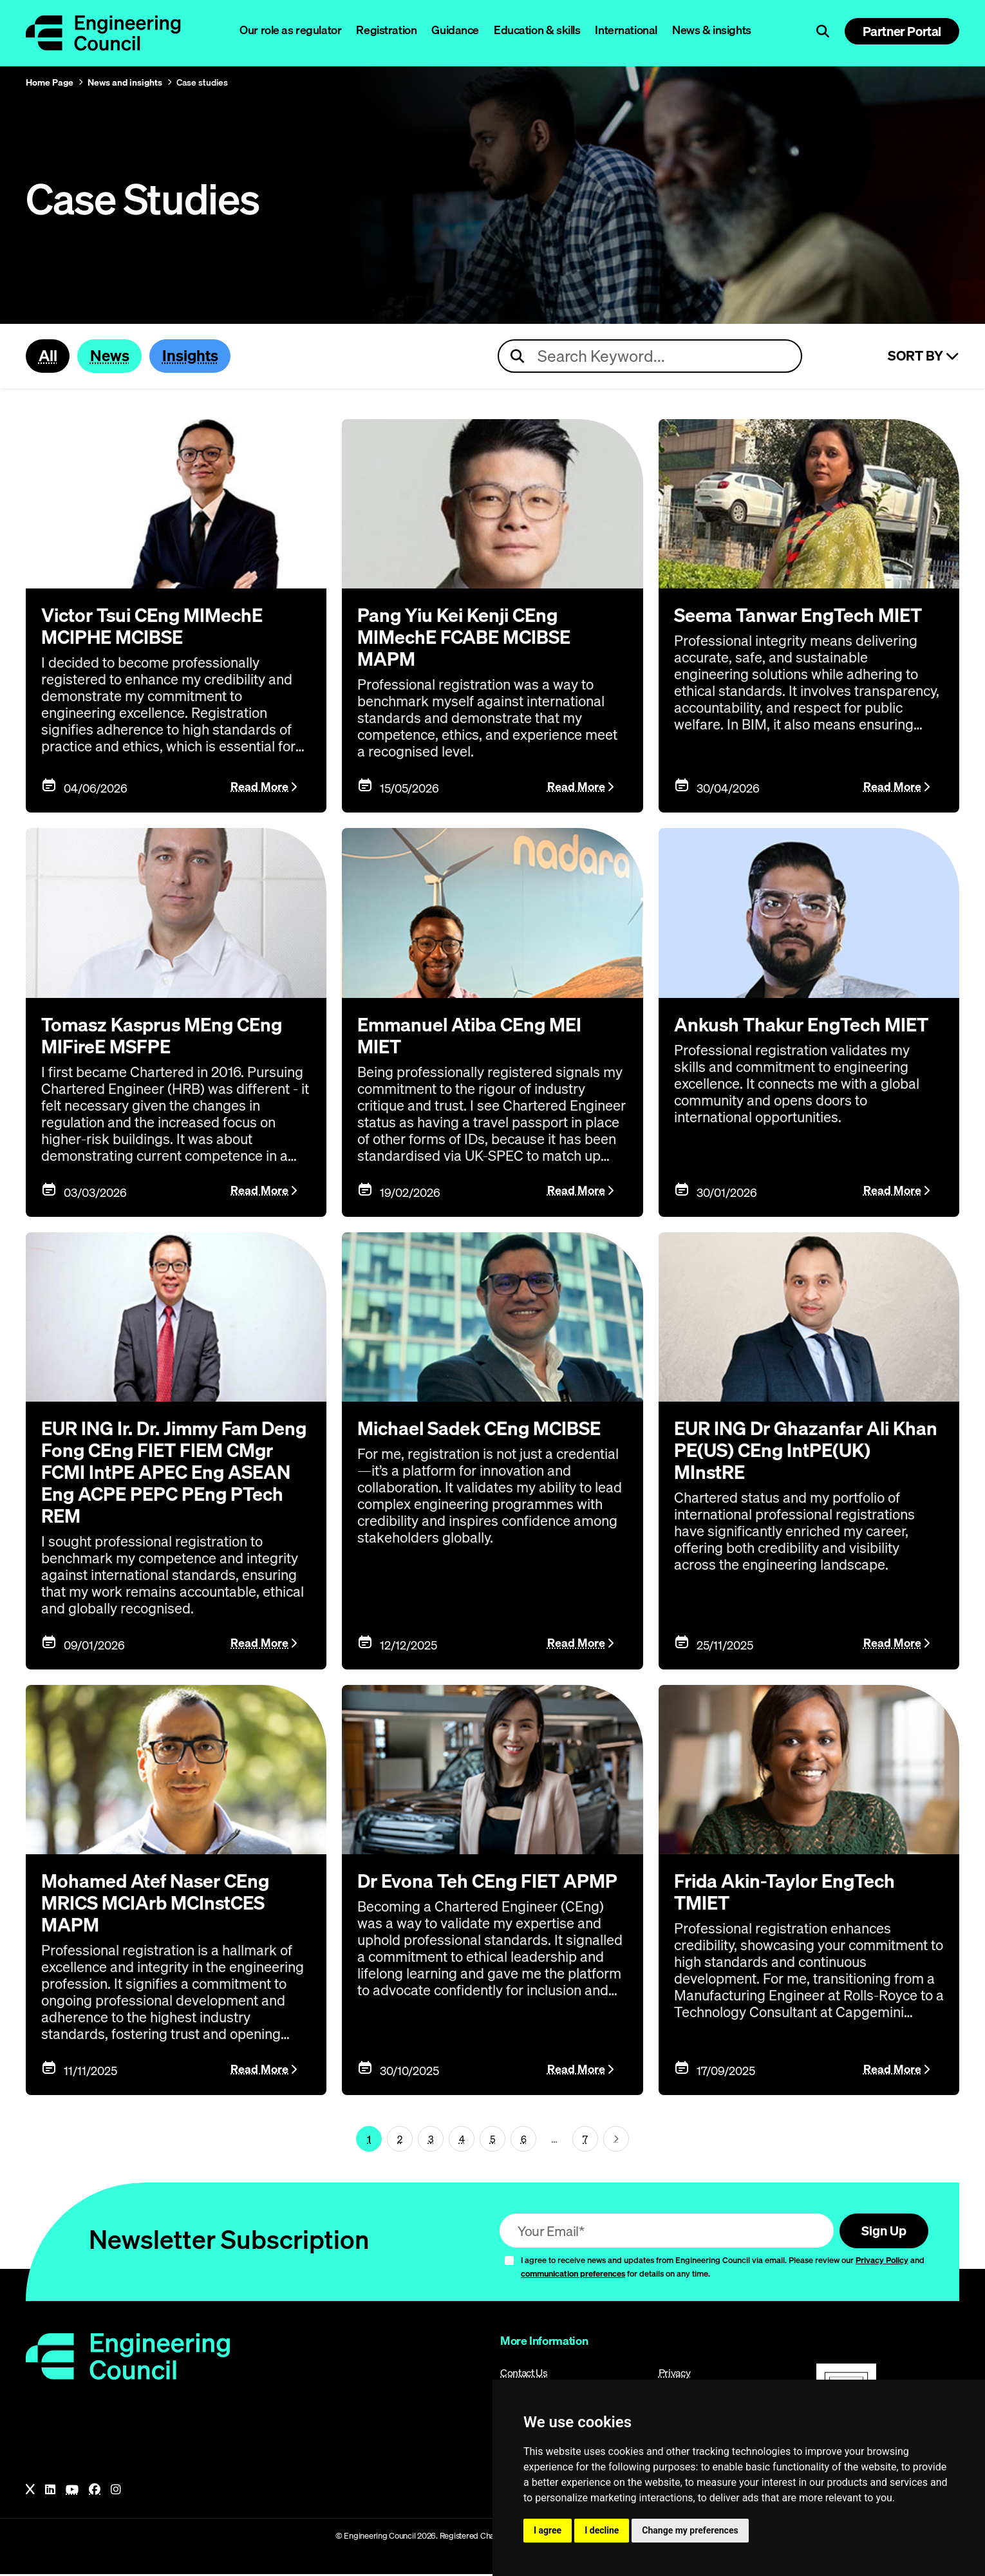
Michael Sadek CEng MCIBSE (483, 1428)
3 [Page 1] (431, 2139)
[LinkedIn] (50, 2492)
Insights (194, 356)
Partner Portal (902, 31)
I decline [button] (602, 2530)
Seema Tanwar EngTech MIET (801, 616)
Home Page (49, 82)
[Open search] (822, 31)
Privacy (675, 2374)
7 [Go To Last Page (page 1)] (585, 2139)
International (626, 30)
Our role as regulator (290, 30)
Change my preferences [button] (690, 2530)
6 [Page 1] (524, 2139)
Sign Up (882, 2232)
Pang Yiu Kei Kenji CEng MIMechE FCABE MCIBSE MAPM (467, 638)
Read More (259, 787)
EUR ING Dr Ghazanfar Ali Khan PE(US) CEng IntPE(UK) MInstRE (800, 1450)
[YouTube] (72, 2492)
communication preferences (573, 2275)
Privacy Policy (882, 2261)
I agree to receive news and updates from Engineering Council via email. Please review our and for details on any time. (722, 2268)
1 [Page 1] (369, 2139)
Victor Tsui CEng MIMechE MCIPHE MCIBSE (156, 627)
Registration (386, 30)
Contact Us (524, 2374)
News (111, 356)
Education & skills (537, 30)
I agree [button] (547, 2530)
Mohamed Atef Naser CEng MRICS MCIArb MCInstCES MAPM (159, 1903)
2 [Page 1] (399, 2139)
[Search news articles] (650, 356)
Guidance (455, 30)
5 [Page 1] (493, 2139)
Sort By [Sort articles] (923, 356)
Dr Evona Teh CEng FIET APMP (490, 1881)
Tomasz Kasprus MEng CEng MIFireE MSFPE (165, 1036)
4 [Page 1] (462, 2139)
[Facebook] (94, 2492)
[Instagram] (116, 2492)
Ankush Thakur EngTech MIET (805, 1025)
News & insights (711, 30)
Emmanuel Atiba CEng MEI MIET (473, 1036)
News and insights (125, 82)
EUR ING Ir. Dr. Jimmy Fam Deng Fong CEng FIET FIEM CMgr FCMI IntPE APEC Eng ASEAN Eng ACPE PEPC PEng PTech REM (171, 1472)
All (48, 356)
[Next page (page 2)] (616, 2140)
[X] (30, 2492)
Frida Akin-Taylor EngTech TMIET (788, 1892)
